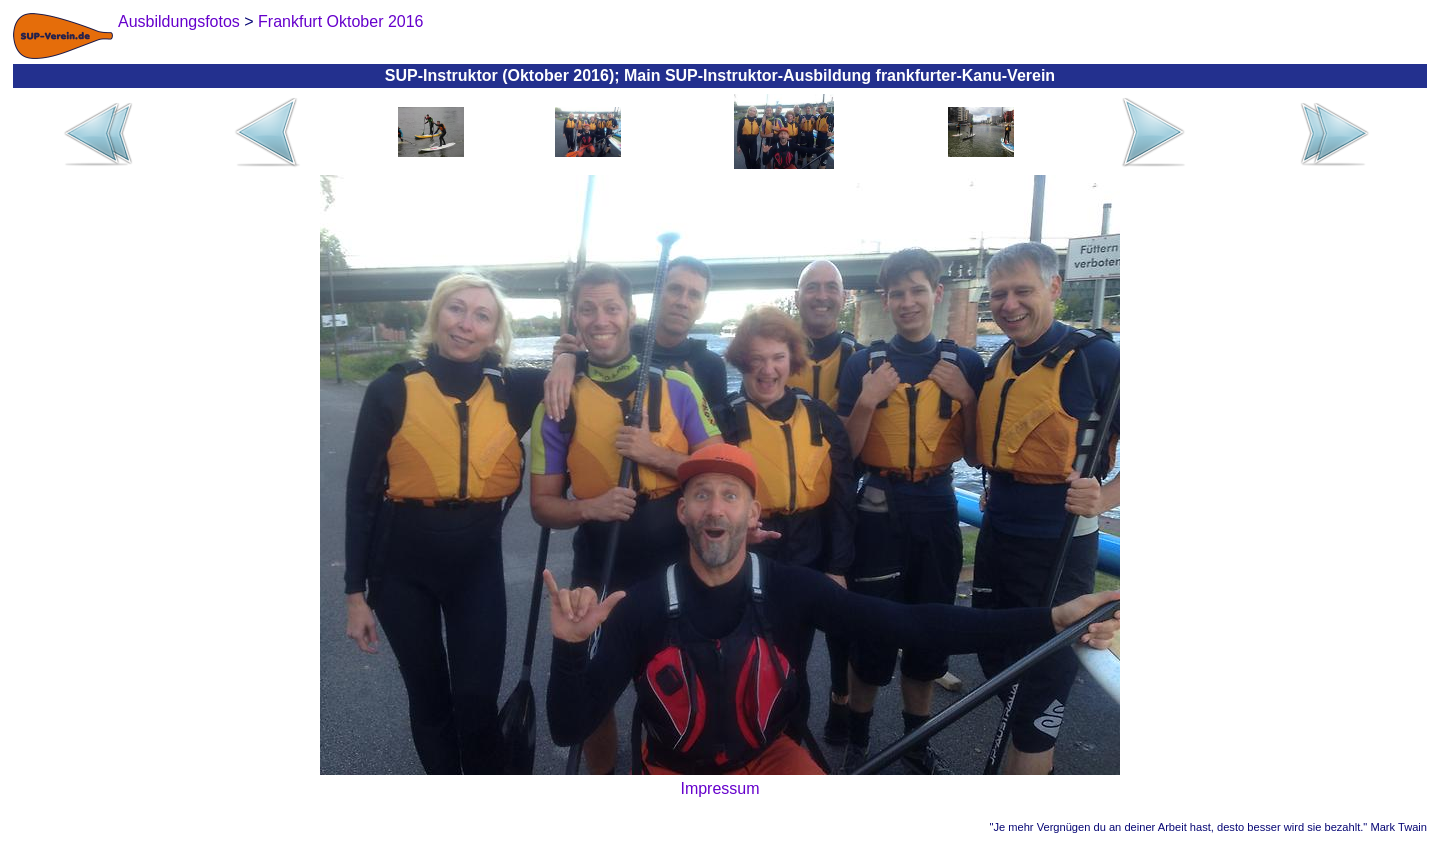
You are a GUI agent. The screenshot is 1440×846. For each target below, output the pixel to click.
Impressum (719, 788)
